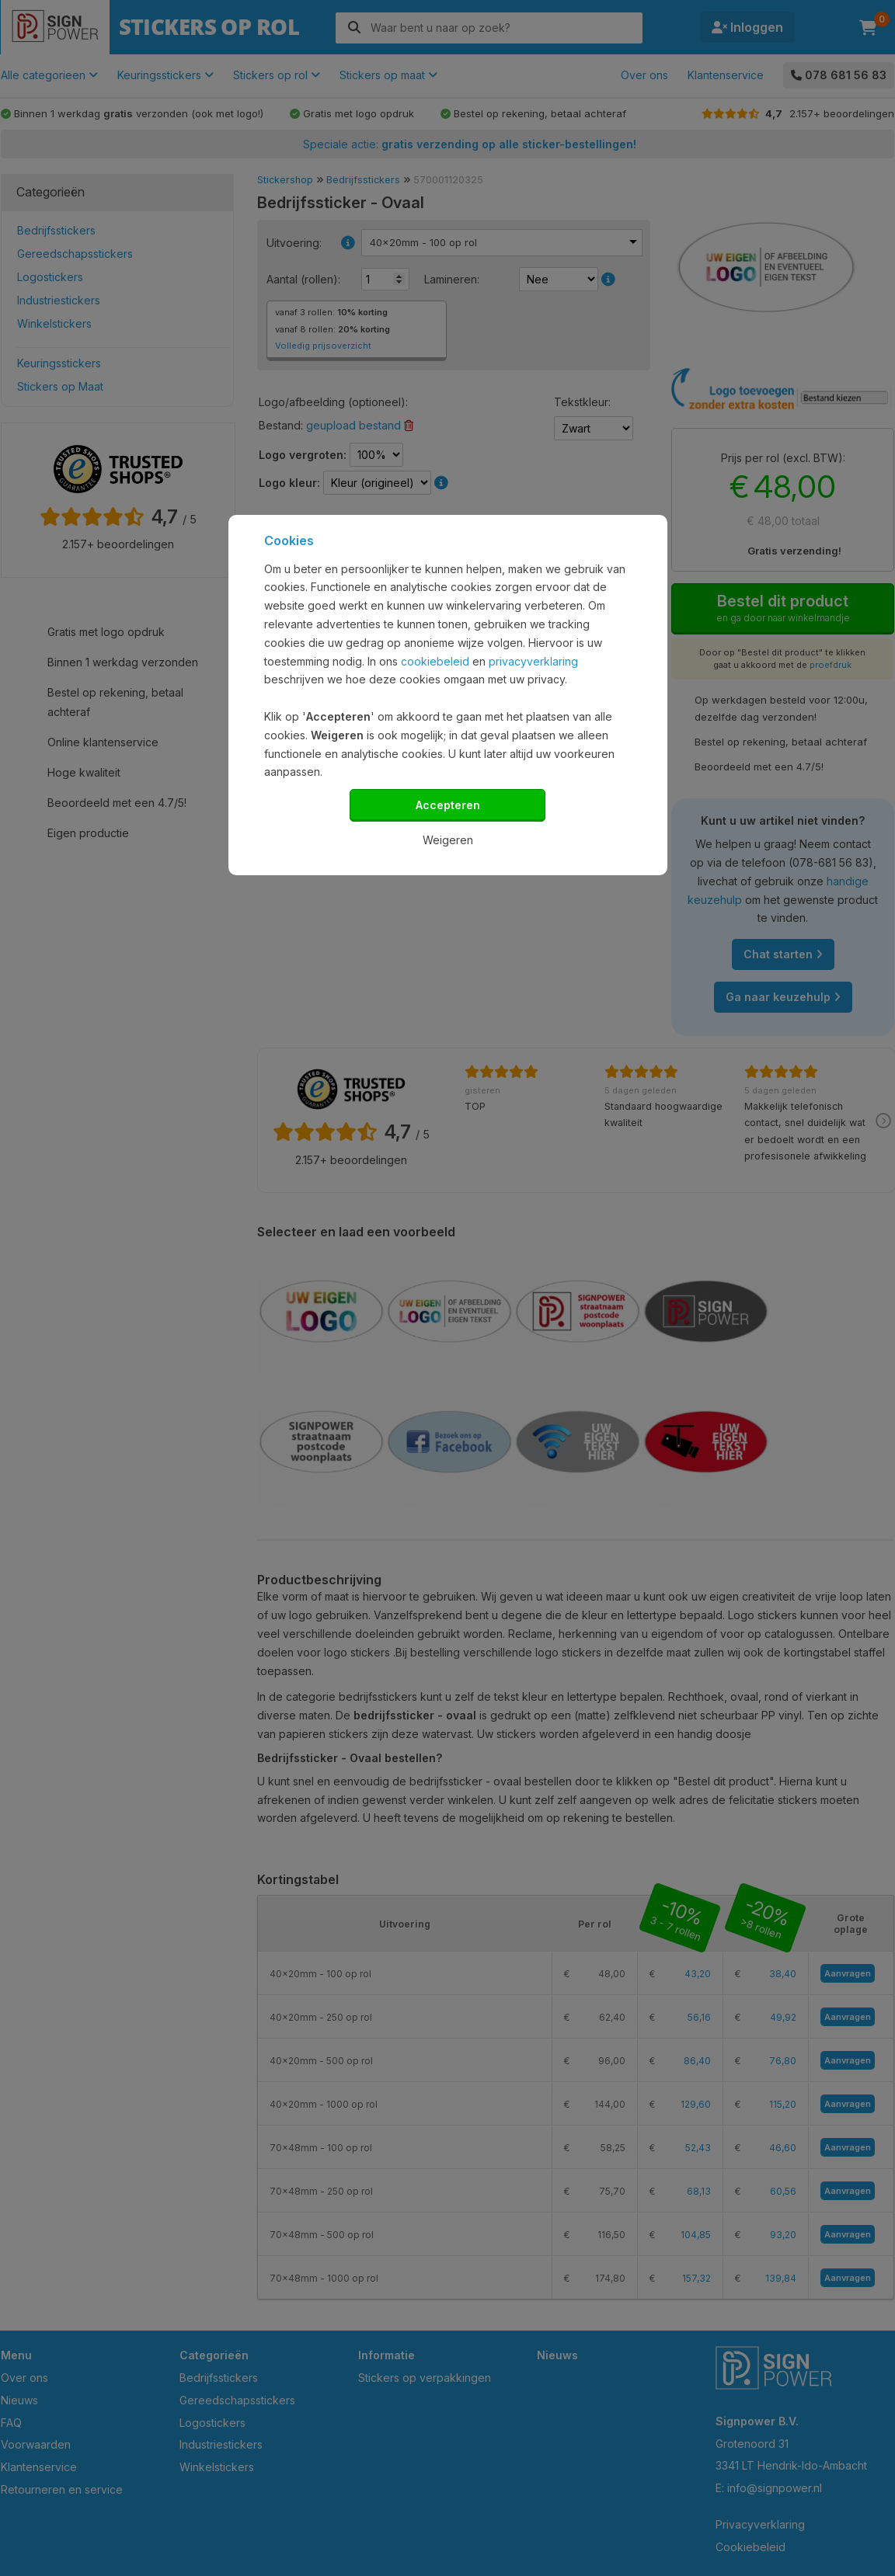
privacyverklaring (533, 661)
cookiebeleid (435, 661)
